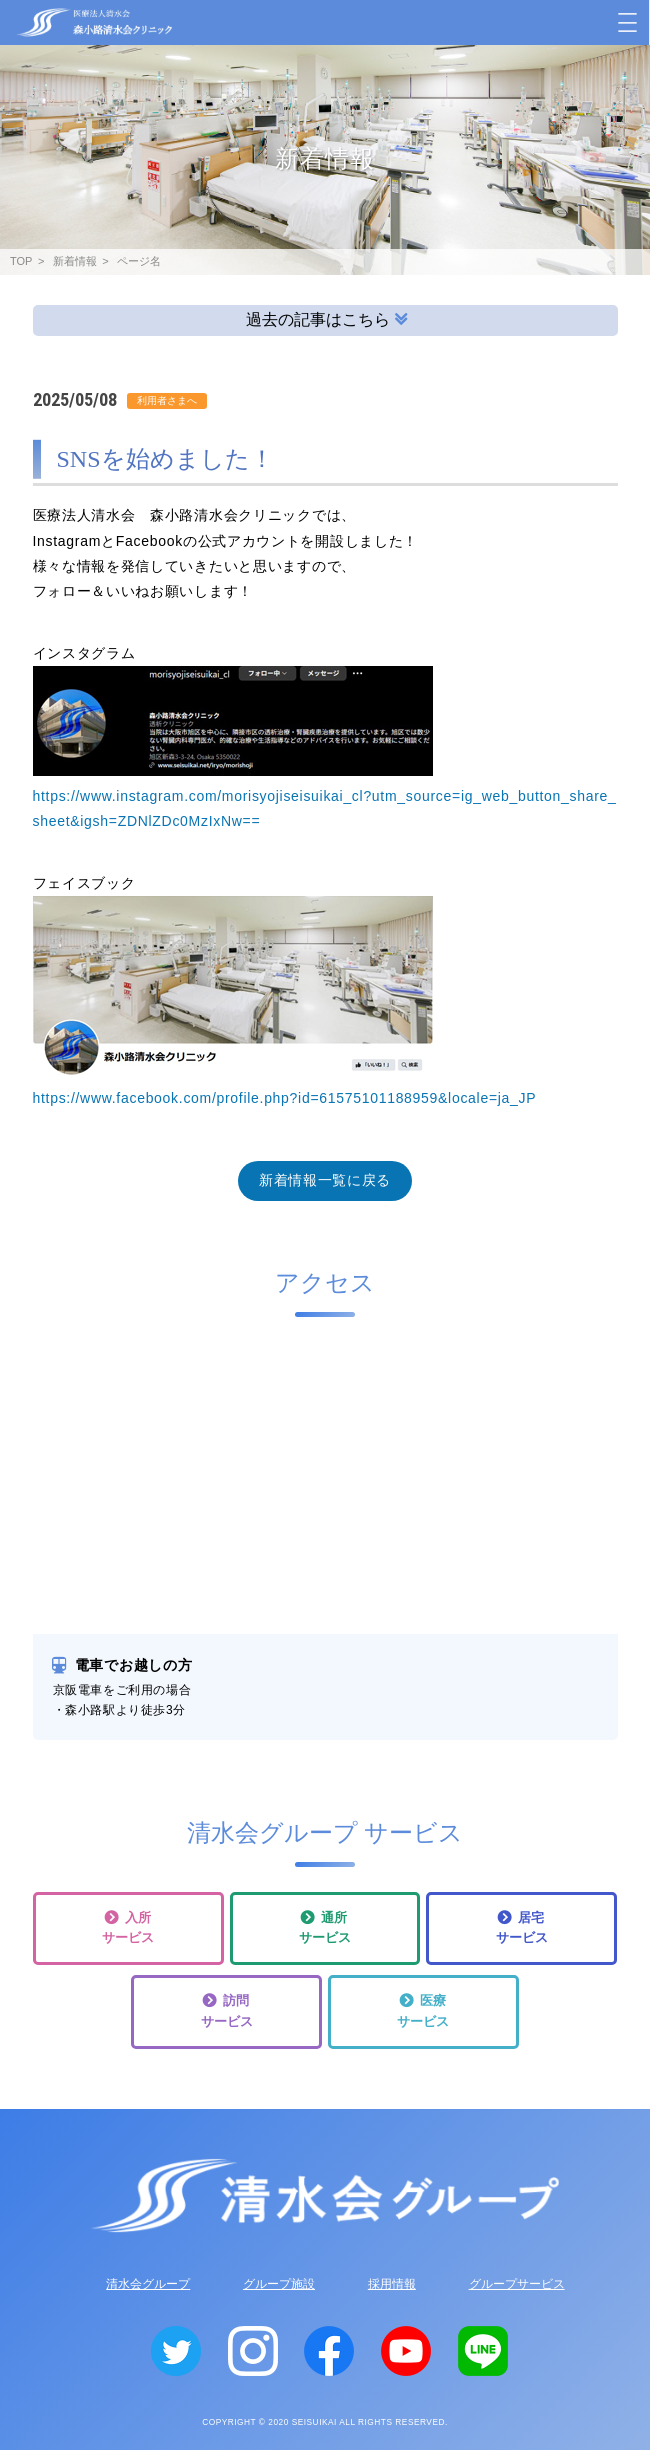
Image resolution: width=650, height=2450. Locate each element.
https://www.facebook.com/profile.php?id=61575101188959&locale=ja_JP (285, 1098)
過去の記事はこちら (326, 318)
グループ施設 (279, 2284)
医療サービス (423, 2011)
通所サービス (325, 1928)
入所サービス (128, 1928)
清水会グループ (148, 2284)
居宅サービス (522, 1928)
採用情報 (392, 2284)
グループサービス (517, 2284)
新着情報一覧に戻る (325, 1180)
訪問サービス (227, 2011)
